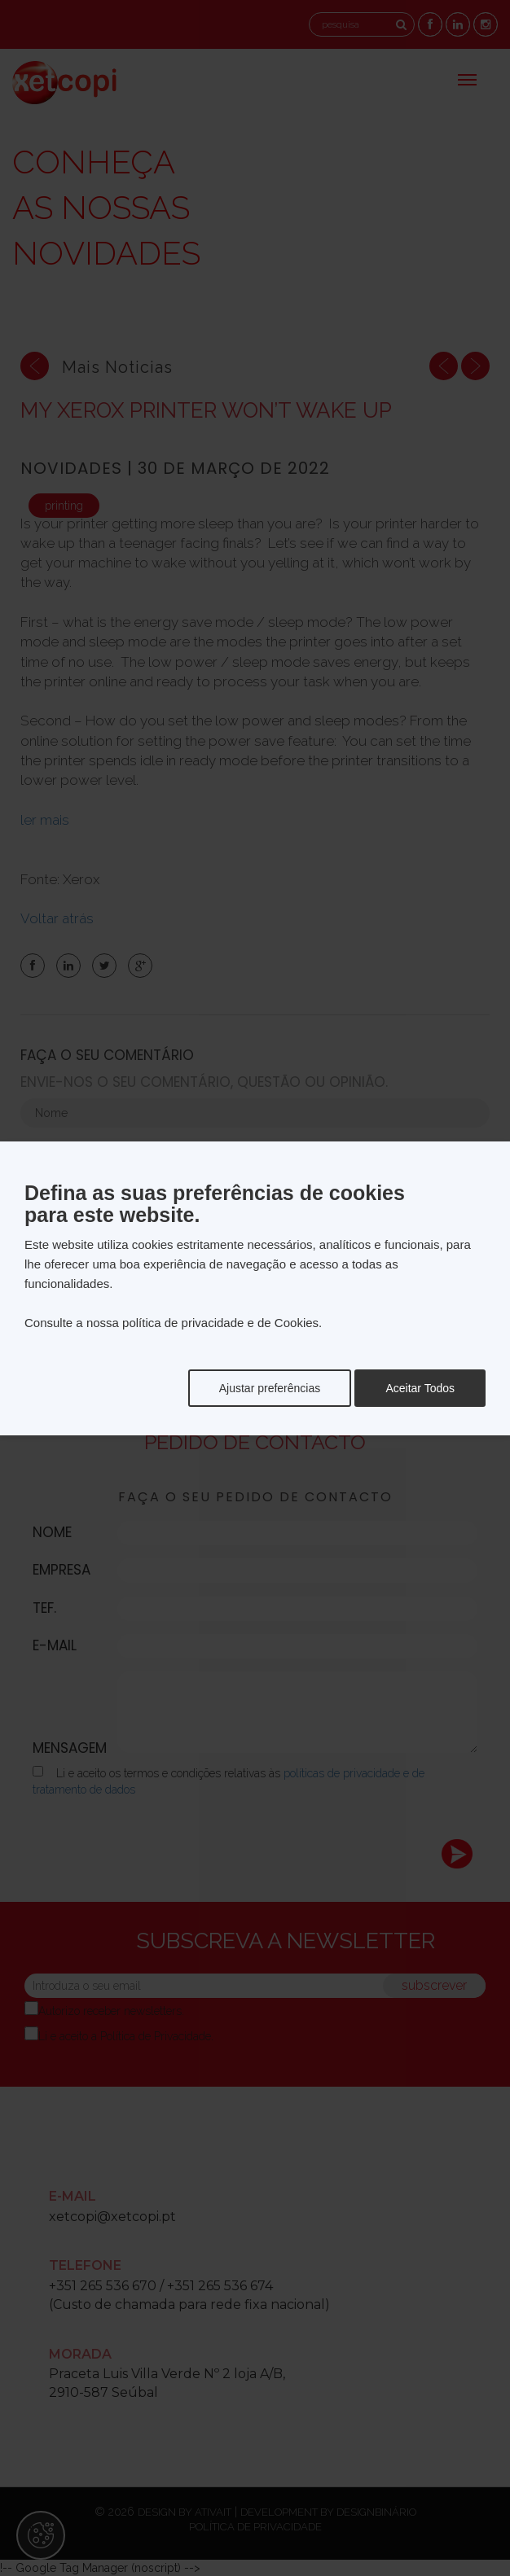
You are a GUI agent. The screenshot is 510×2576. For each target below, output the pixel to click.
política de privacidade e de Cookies (220, 1323)
